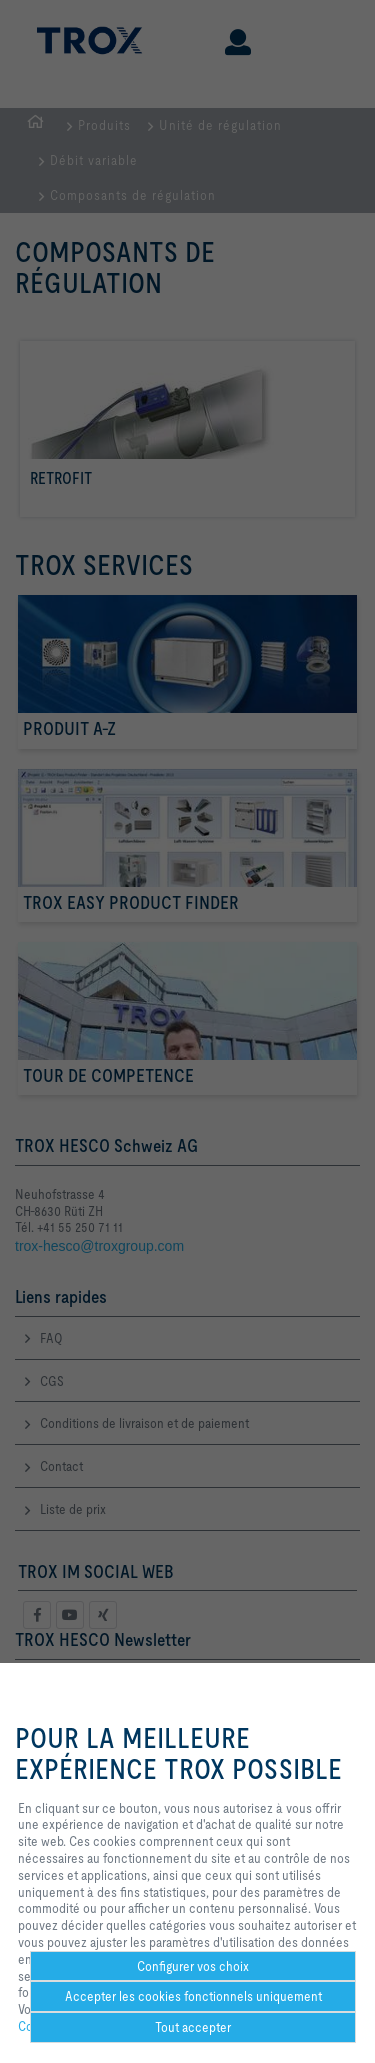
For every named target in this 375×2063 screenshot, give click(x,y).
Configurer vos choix (193, 1966)
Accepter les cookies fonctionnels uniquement (193, 1996)
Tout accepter (193, 2027)
